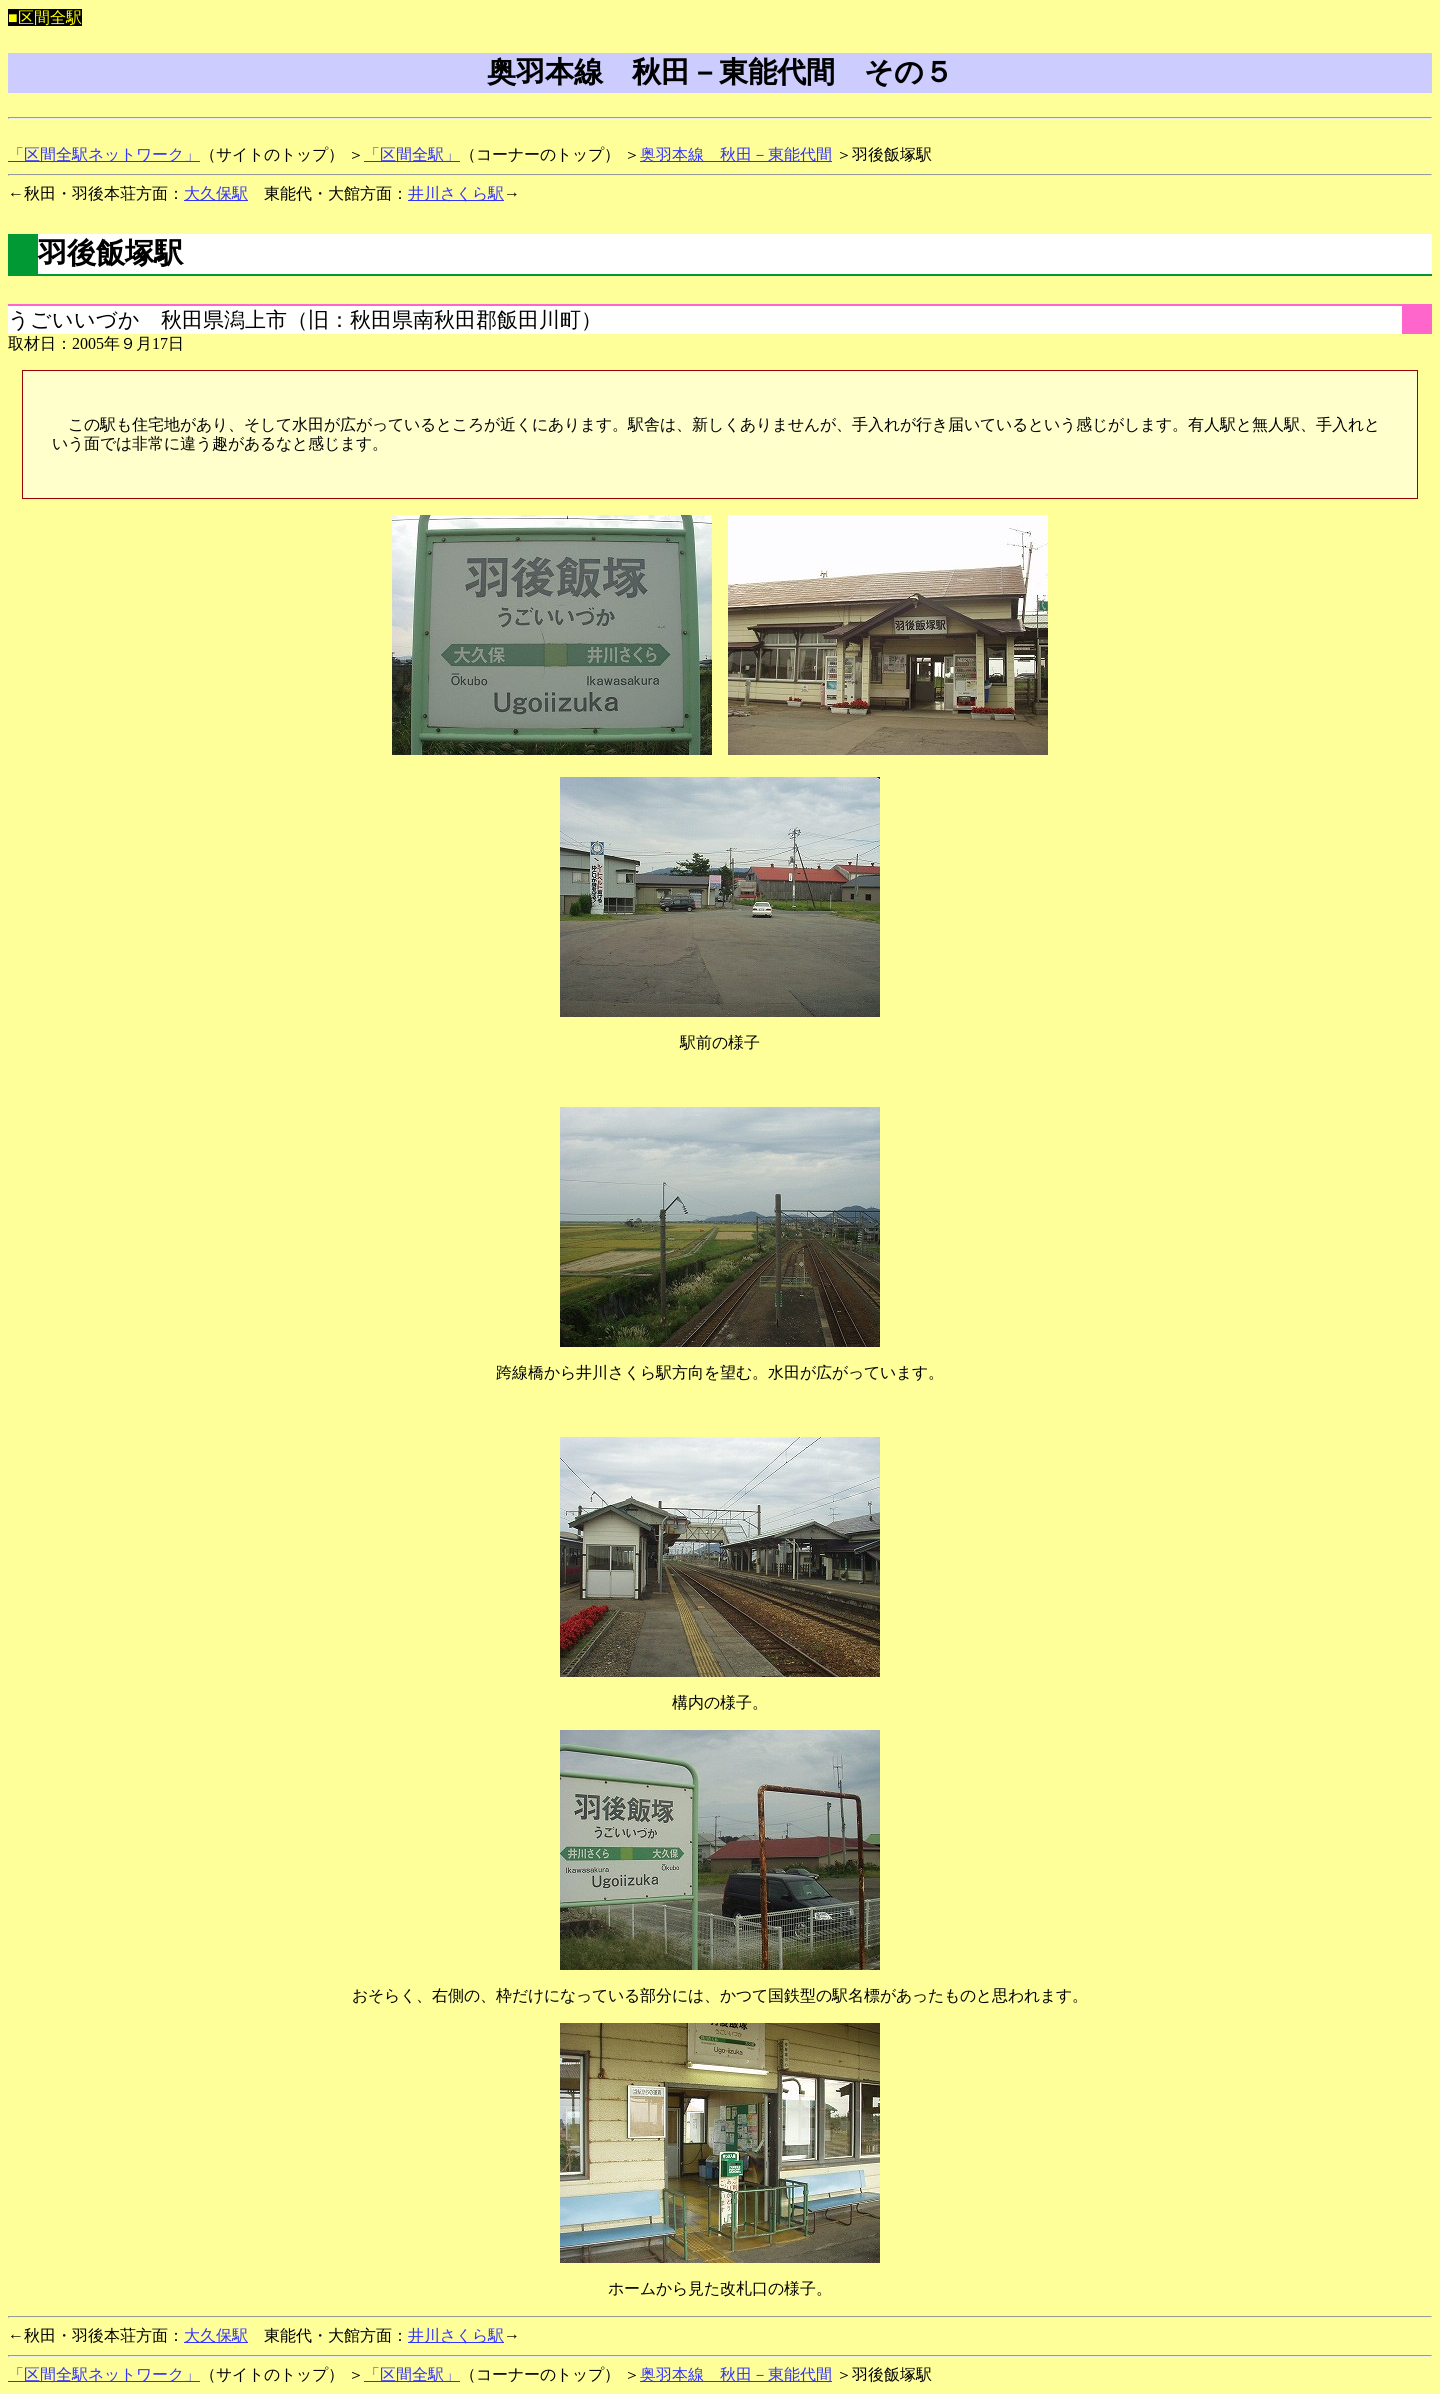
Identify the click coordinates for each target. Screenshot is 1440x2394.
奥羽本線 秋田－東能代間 (736, 154)
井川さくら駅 (456, 193)
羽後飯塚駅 (110, 253)
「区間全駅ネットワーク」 (104, 154)
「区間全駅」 (412, 154)
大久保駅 (216, 193)
